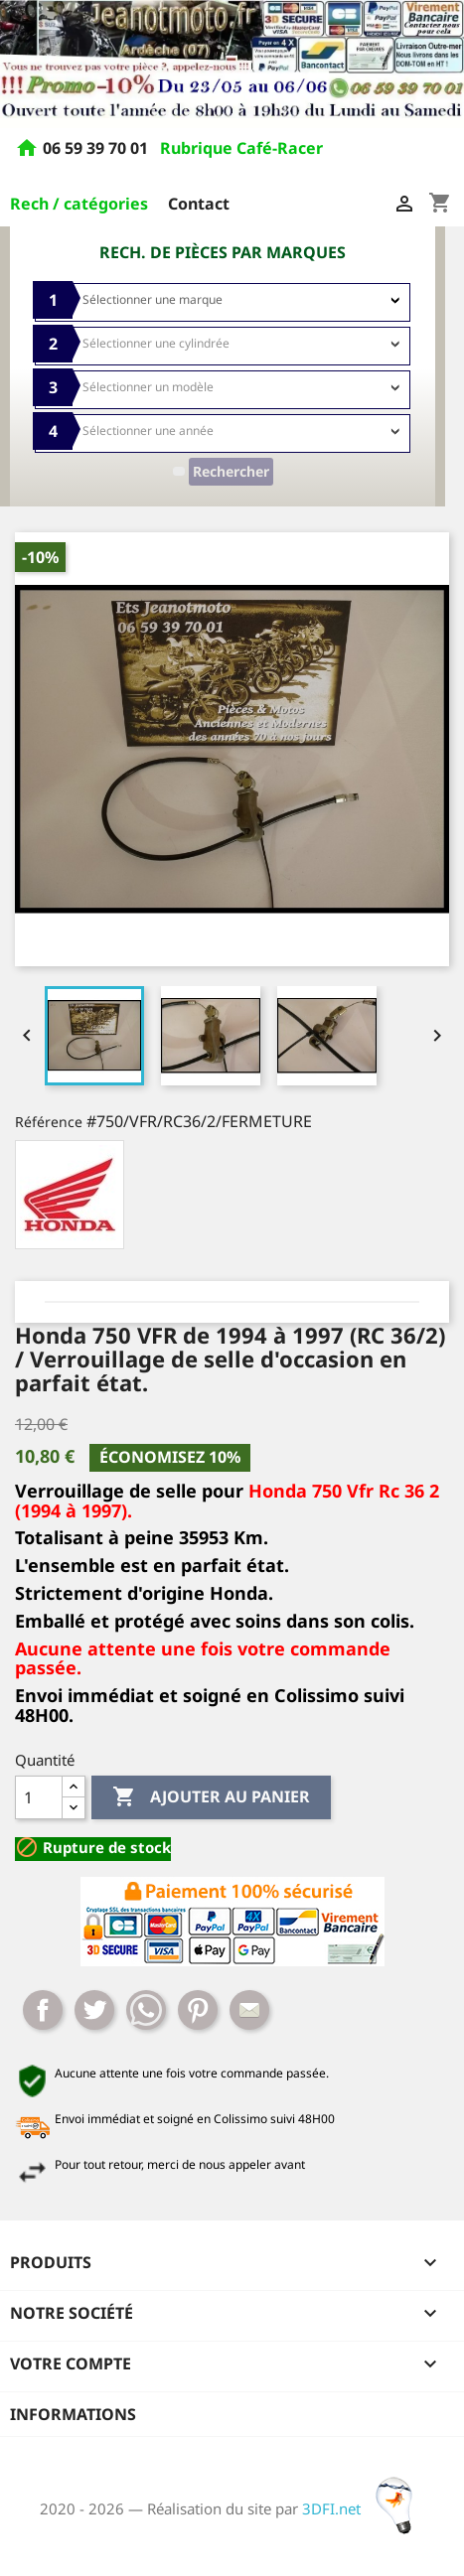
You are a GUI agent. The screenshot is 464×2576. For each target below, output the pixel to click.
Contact (199, 204)
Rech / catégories (79, 204)
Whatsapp (146, 2010)
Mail (249, 2010)
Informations (73, 2414)
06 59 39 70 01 (97, 148)
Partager (43, 2010)
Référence (48, 1121)
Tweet (94, 2010)
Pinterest (198, 2010)
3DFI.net (363, 2508)
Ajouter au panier (211, 1797)
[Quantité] (39, 1797)
